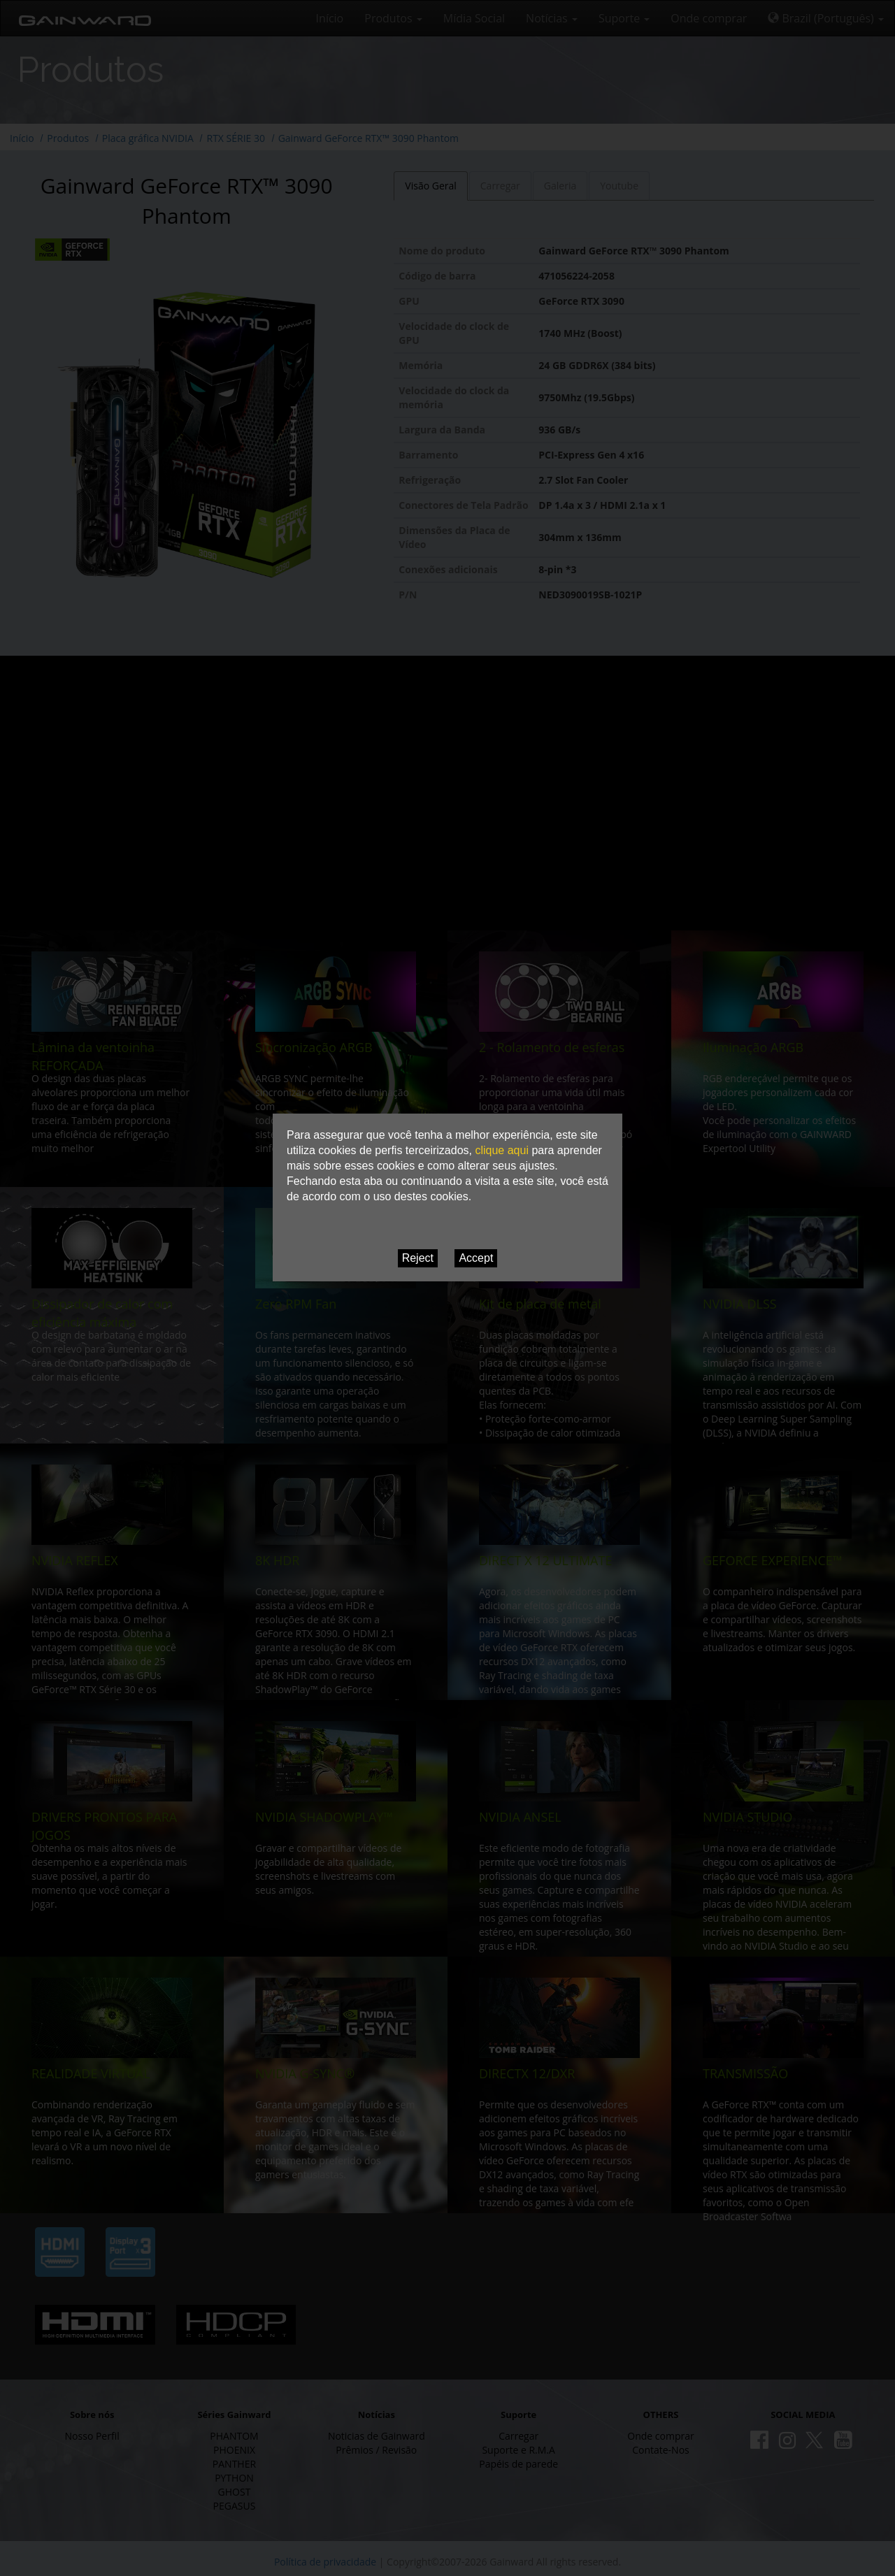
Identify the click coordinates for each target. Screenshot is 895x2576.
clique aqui (502, 1150)
